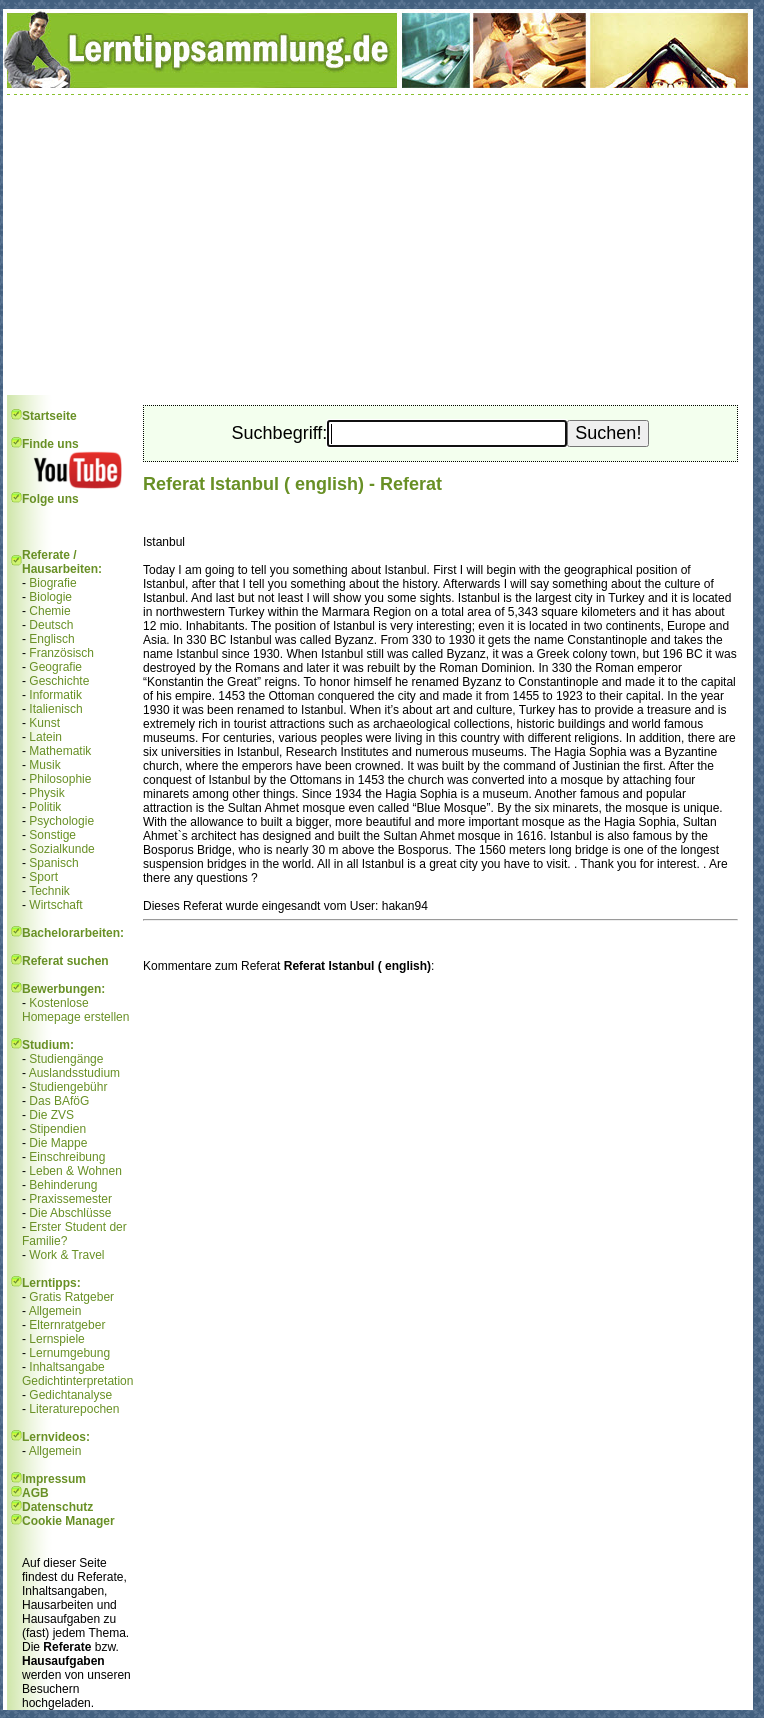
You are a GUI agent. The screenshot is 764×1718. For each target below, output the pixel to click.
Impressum (54, 1479)
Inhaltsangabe (66, 1367)
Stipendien (57, 1129)
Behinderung (63, 1185)
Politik (45, 807)
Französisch (61, 653)
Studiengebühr (68, 1087)
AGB (35, 1493)
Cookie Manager (68, 1521)
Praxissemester (70, 1199)
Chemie (49, 611)
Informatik (55, 695)
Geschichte (59, 681)
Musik (44, 765)
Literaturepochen (74, 1409)
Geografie (55, 667)
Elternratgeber (67, 1325)
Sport (43, 877)
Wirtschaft (55, 905)
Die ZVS (51, 1115)
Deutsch (51, 625)
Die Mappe (58, 1143)
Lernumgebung (69, 1353)
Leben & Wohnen (75, 1171)
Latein (45, 737)
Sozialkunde (61, 849)
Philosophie (60, 779)
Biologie (50, 597)
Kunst (44, 723)
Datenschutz (57, 1507)
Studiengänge (66, 1059)
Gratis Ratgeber (71, 1297)
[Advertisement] (378, 245)
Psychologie (61, 821)
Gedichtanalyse (70, 1395)
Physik (46, 793)
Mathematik (60, 751)
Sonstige (52, 835)
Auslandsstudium (74, 1073)
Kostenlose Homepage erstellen (75, 1010)
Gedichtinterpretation (77, 1381)
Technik (49, 891)
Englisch (51, 639)
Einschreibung (67, 1157)
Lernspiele (56, 1339)
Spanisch (53, 863)
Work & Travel (66, 1255)
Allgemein (55, 1311)
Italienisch (55, 709)
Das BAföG (59, 1101)
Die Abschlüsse (70, 1213)
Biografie (52, 583)
